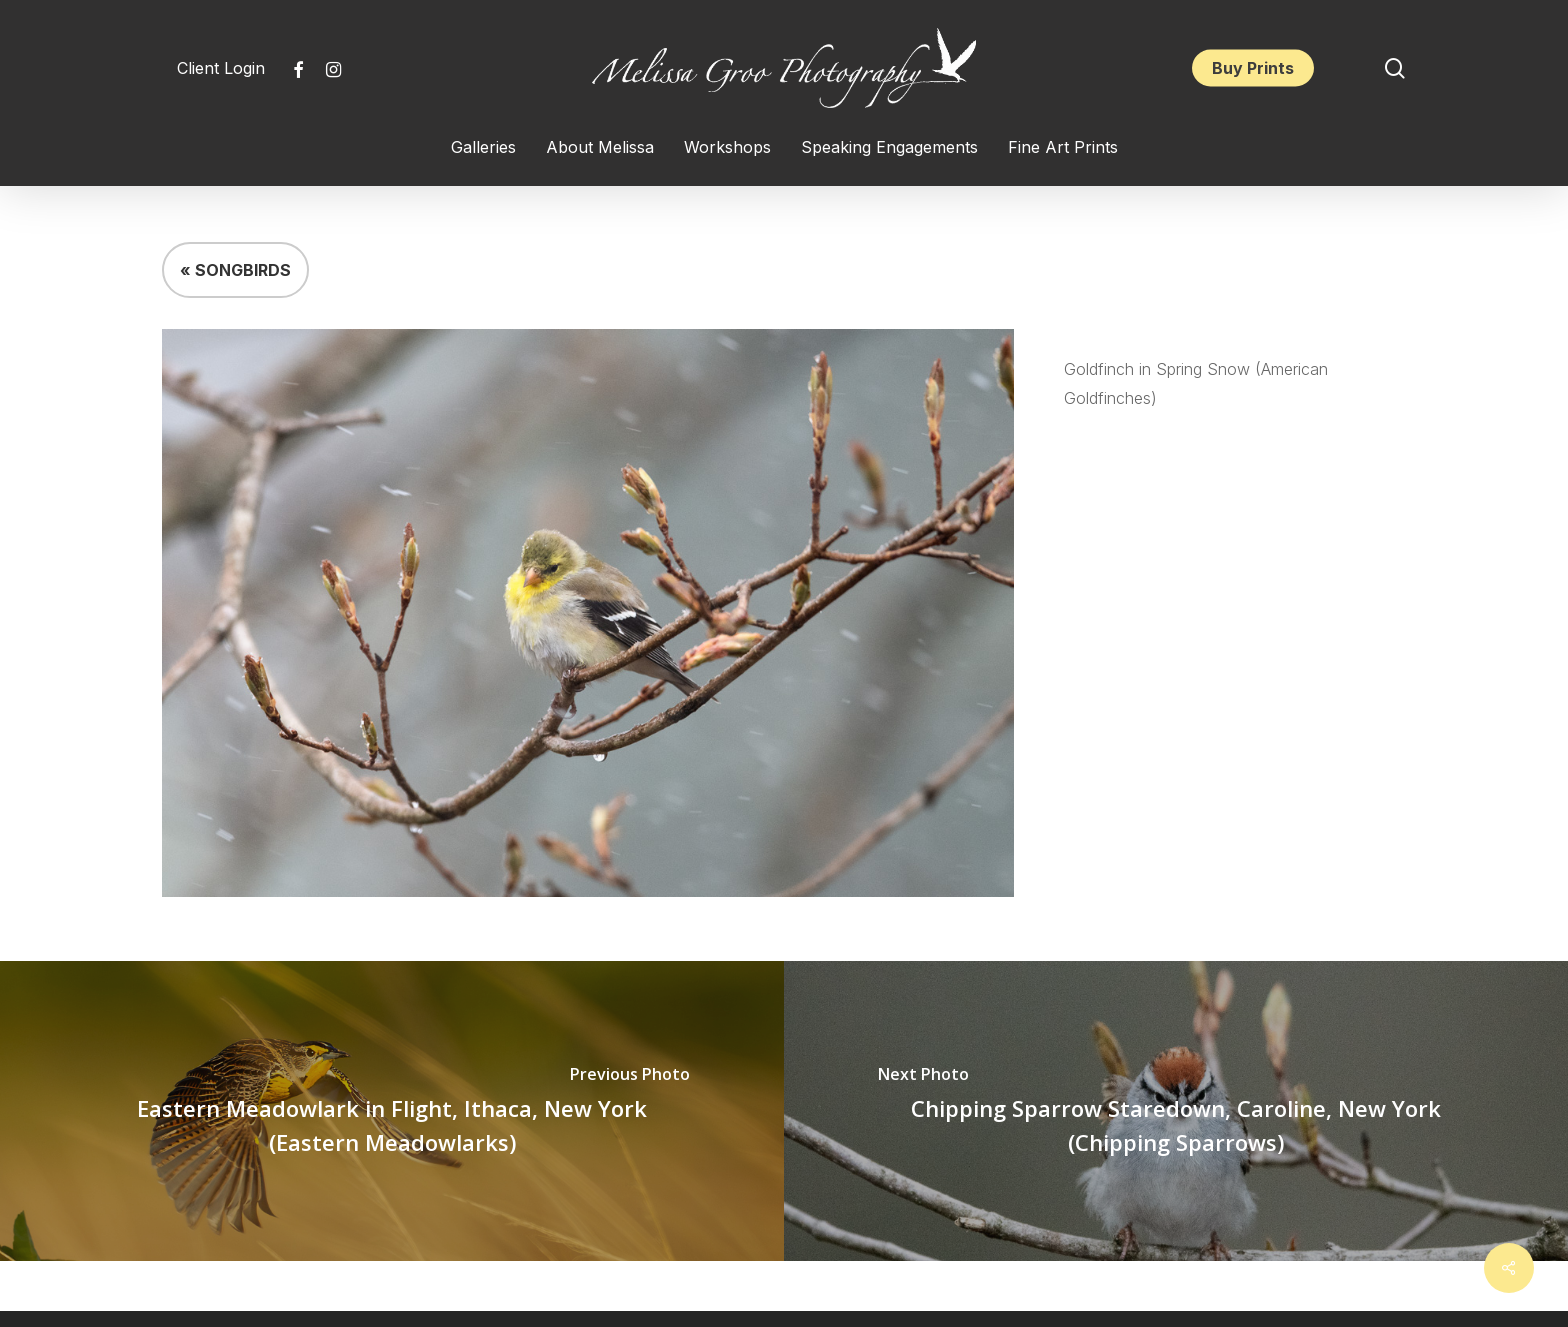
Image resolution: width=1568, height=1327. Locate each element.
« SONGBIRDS (235, 270)
